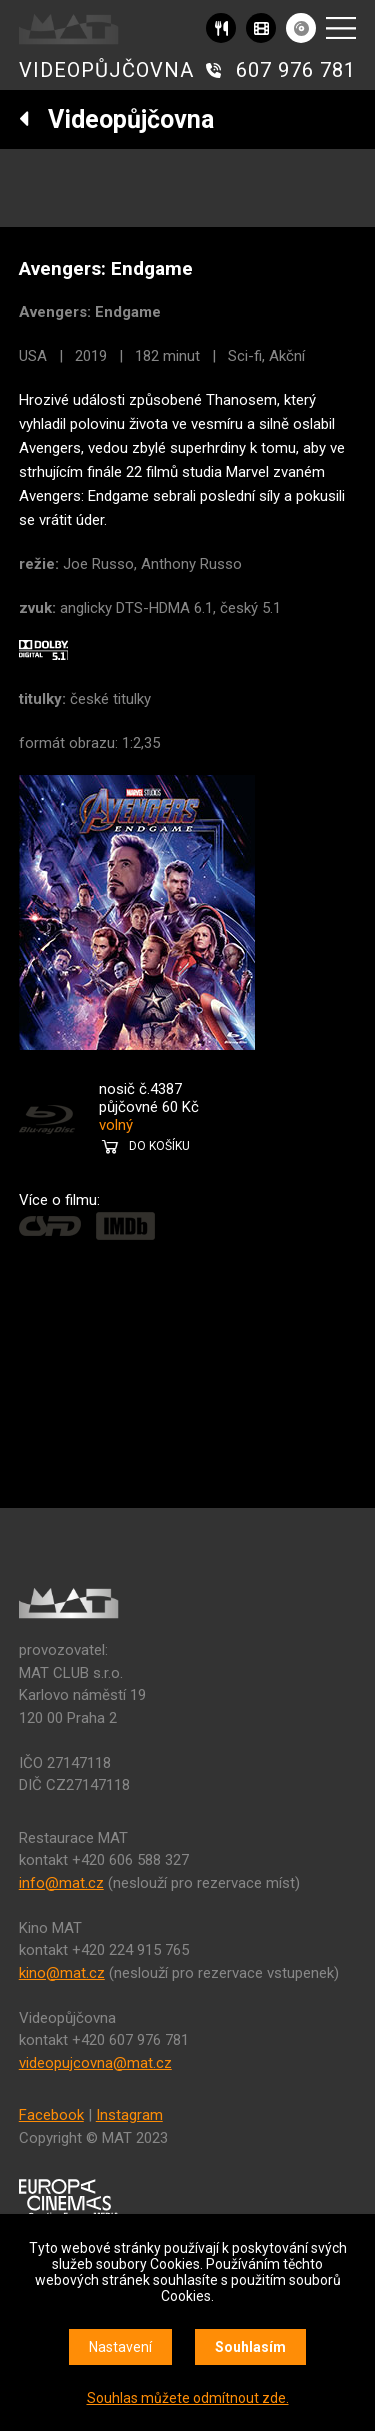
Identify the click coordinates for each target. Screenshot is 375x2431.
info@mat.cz (61, 1883)
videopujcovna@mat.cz (95, 2063)
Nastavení (120, 2347)
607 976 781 (296, 70)
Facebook (51, 2115)
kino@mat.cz (62, 1973)
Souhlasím (250, 2347)
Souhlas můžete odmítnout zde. (188, 2398)
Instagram (129, 2115)
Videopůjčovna (116, 119)
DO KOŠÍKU (159, 1146)
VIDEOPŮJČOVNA (106, 70)
